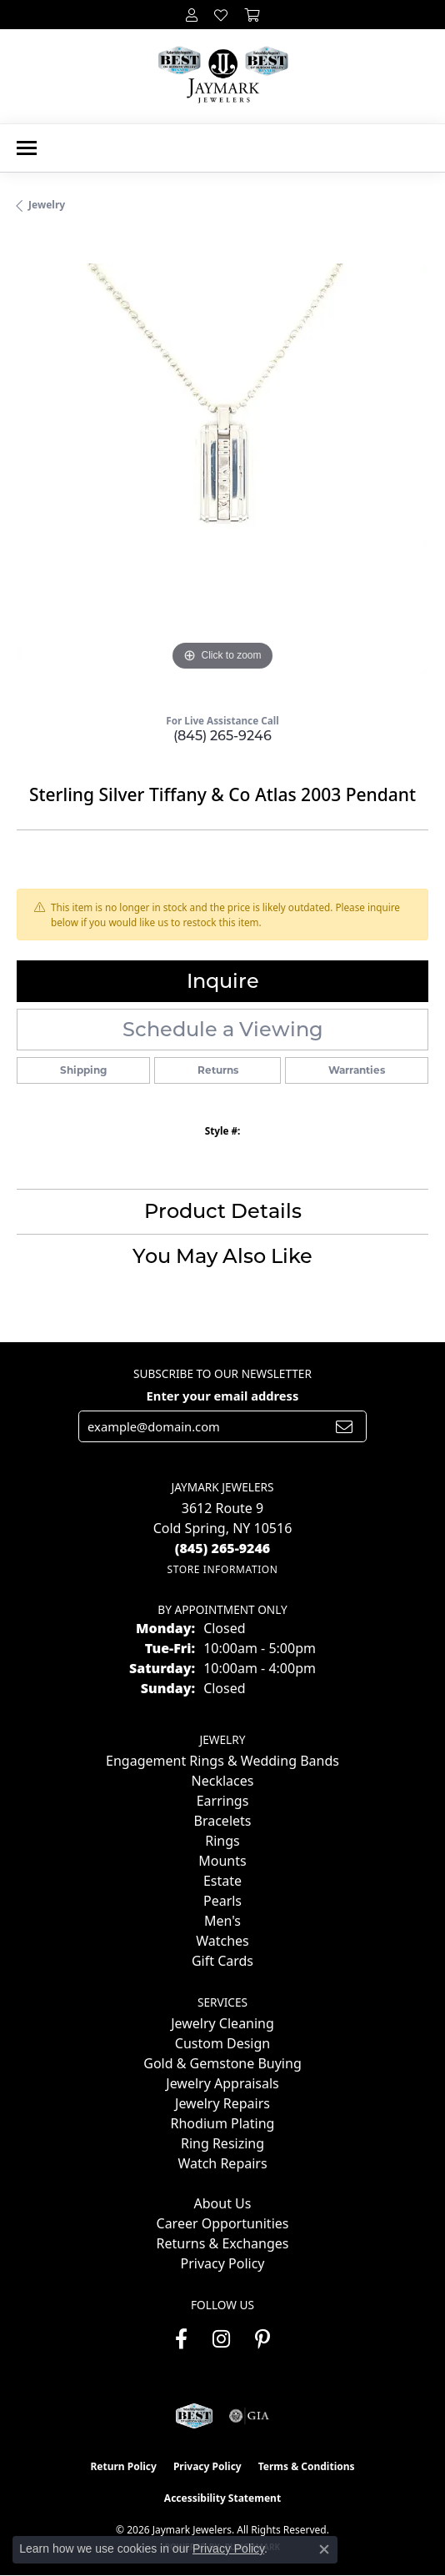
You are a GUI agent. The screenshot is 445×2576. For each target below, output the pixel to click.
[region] (222, 469)
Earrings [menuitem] (223, 1801)
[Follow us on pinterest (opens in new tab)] (262, 2339)
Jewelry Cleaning (222, 2023)
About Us (223, 2203)
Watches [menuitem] (222, 1941)
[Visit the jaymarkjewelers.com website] (194, 2415)
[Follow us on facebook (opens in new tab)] (181, 2339)
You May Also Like (222, 1256)
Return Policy (123, 2466)
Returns (218, 1070)
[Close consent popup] (324, 2549)
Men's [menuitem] (222, 1921)
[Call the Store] (223, 1548)
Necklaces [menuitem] (223, 1781)
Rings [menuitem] (222, 1841)
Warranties (356, 1070)
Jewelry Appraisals (222, 2083)
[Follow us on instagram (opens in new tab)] (221, 2339)
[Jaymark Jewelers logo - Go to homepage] (223, 76)
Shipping (83, 1070)
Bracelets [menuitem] (223, 1821)
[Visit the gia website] (249, 2415)
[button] (192, 14)
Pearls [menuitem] (222, 1901)
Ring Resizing (222, 2143)
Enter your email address (223, 1395)
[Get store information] (222, 1569)
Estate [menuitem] (222, 1881)
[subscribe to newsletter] (344, 1426)
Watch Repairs (222, 2163)
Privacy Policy (223, 2263)
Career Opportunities (223, 2223)
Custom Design (222, 2043)
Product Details (223, 1211)
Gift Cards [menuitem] (222, 1961)
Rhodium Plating (223, 2123)
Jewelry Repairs (222, 2103)
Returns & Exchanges (223, 2243)
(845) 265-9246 (222, 736)
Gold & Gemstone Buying (222, 2063)
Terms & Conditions (306, 2466)
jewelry (46, 205)
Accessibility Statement (222, 2498)
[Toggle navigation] (26, 148)
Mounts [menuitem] (222, 1861)
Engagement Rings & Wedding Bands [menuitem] (222, 1761)
